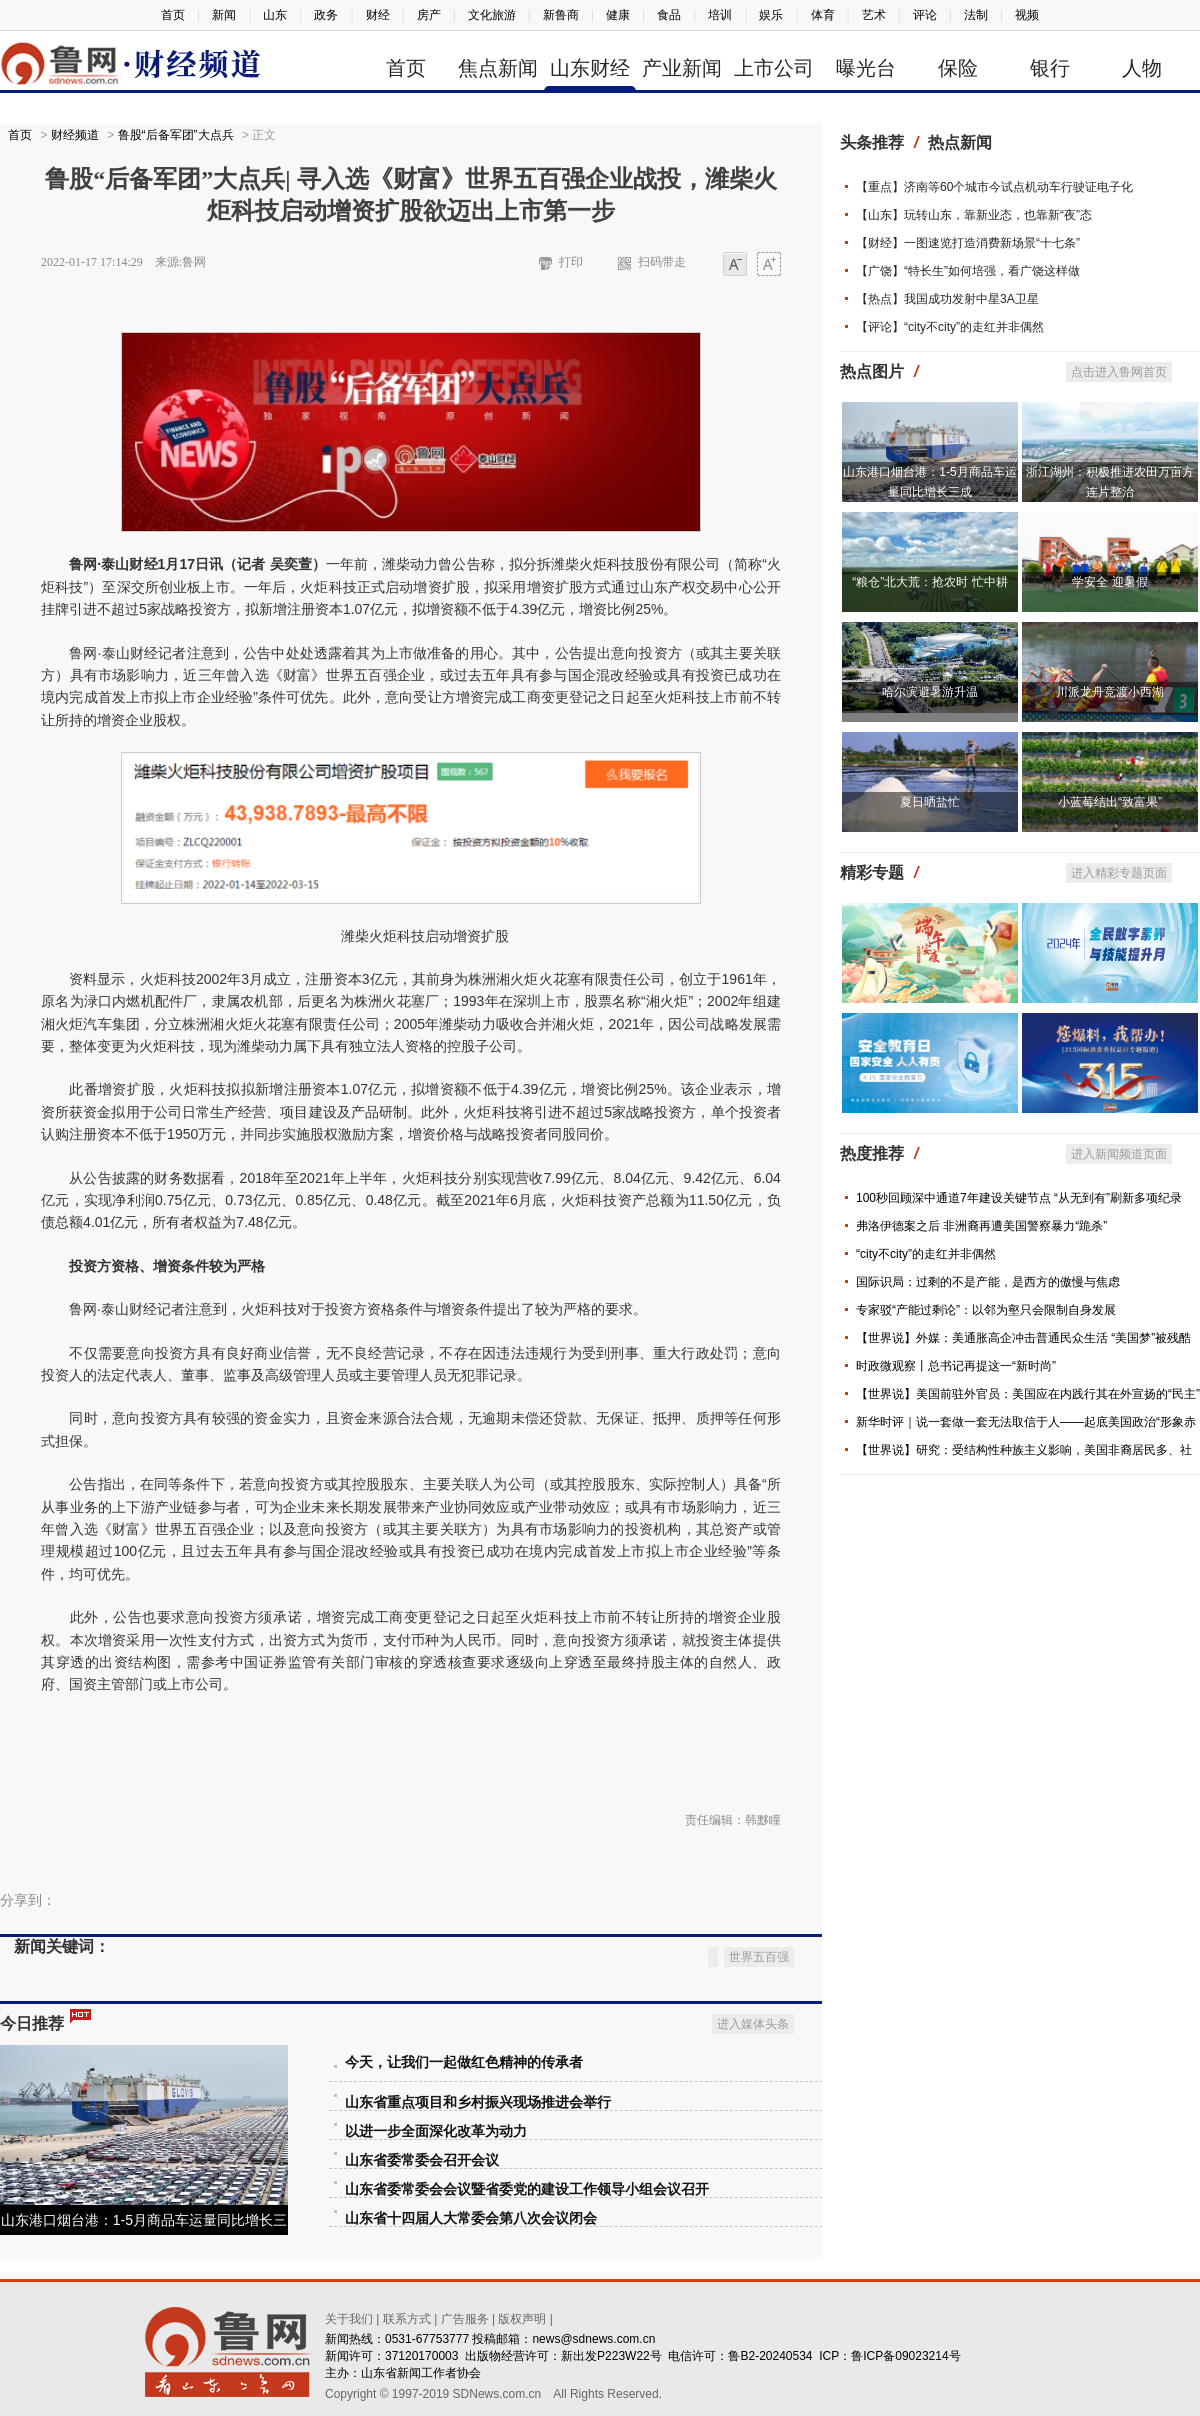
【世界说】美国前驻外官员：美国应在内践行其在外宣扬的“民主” (1028, 1394)
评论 (925, 15)
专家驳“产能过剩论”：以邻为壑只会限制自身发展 (986, 1310)
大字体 (769, 265)
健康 (618, 15)
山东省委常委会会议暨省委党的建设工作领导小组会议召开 (527, 2164)
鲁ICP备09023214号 (905, 2331)
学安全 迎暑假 (1109, 582)
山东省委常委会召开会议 (422, 2135)
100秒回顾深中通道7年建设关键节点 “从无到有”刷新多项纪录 (1019, 1198)
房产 (429, 15)
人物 (1142, 68)
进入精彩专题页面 (1119, 873)
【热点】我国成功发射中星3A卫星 (947, 299)
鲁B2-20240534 (770, 2331)
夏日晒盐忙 (930, 802)
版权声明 (522, 2294)
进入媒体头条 (753, 1999)
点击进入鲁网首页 (1119, 372)
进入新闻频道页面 (1119, 1154)
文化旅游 (492, 15)
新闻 (224, 15)
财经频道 (75, 135)
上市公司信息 (774, 71)
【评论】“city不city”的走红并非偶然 (950, 327)
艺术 (874, 15)
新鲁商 (561, 15)
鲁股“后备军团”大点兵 (176, 135)
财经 (378, 15)
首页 (173, 15)
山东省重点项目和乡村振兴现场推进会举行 (478, 2077)
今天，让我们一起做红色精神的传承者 (464, 2037)
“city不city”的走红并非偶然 (926, 1254)
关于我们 (349, 2294)
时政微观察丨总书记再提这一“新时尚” (956, 1366)
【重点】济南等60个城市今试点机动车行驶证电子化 (994, 187)
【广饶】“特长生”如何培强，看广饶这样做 (968, 271)
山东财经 (590, 68)
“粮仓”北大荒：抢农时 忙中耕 (929, 582)
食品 (669, 15)
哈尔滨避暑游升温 (930, 692)
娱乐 (771, 15)
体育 (823, 15)
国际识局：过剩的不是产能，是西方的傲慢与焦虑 (988, 1282)
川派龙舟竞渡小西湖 (1110, 692)
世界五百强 (759, 1932)
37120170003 (421, 2331)
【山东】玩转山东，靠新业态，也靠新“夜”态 (974, 215)
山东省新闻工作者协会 (421, 2348)
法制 (976, 15)
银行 (1050, 68)
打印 (571, 262)
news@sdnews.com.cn (593, 2314)
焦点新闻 (498, 68)
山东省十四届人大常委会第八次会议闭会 (471, 2193)
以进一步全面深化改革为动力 (436, 2106)
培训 (720, 15)
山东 (275, 15)
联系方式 (407, 2294)
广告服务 (465, 2294)
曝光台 (866, 68)
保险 (958, 68)
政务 (326, 15)
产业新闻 (682, 68)
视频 (1027, 15)
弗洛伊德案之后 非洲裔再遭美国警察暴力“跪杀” (981, 1226)
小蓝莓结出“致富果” (1110, 802)
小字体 (735, 265)
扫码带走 (662, 262)
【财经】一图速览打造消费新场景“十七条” (968, 243)
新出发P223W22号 (611, 2331)
